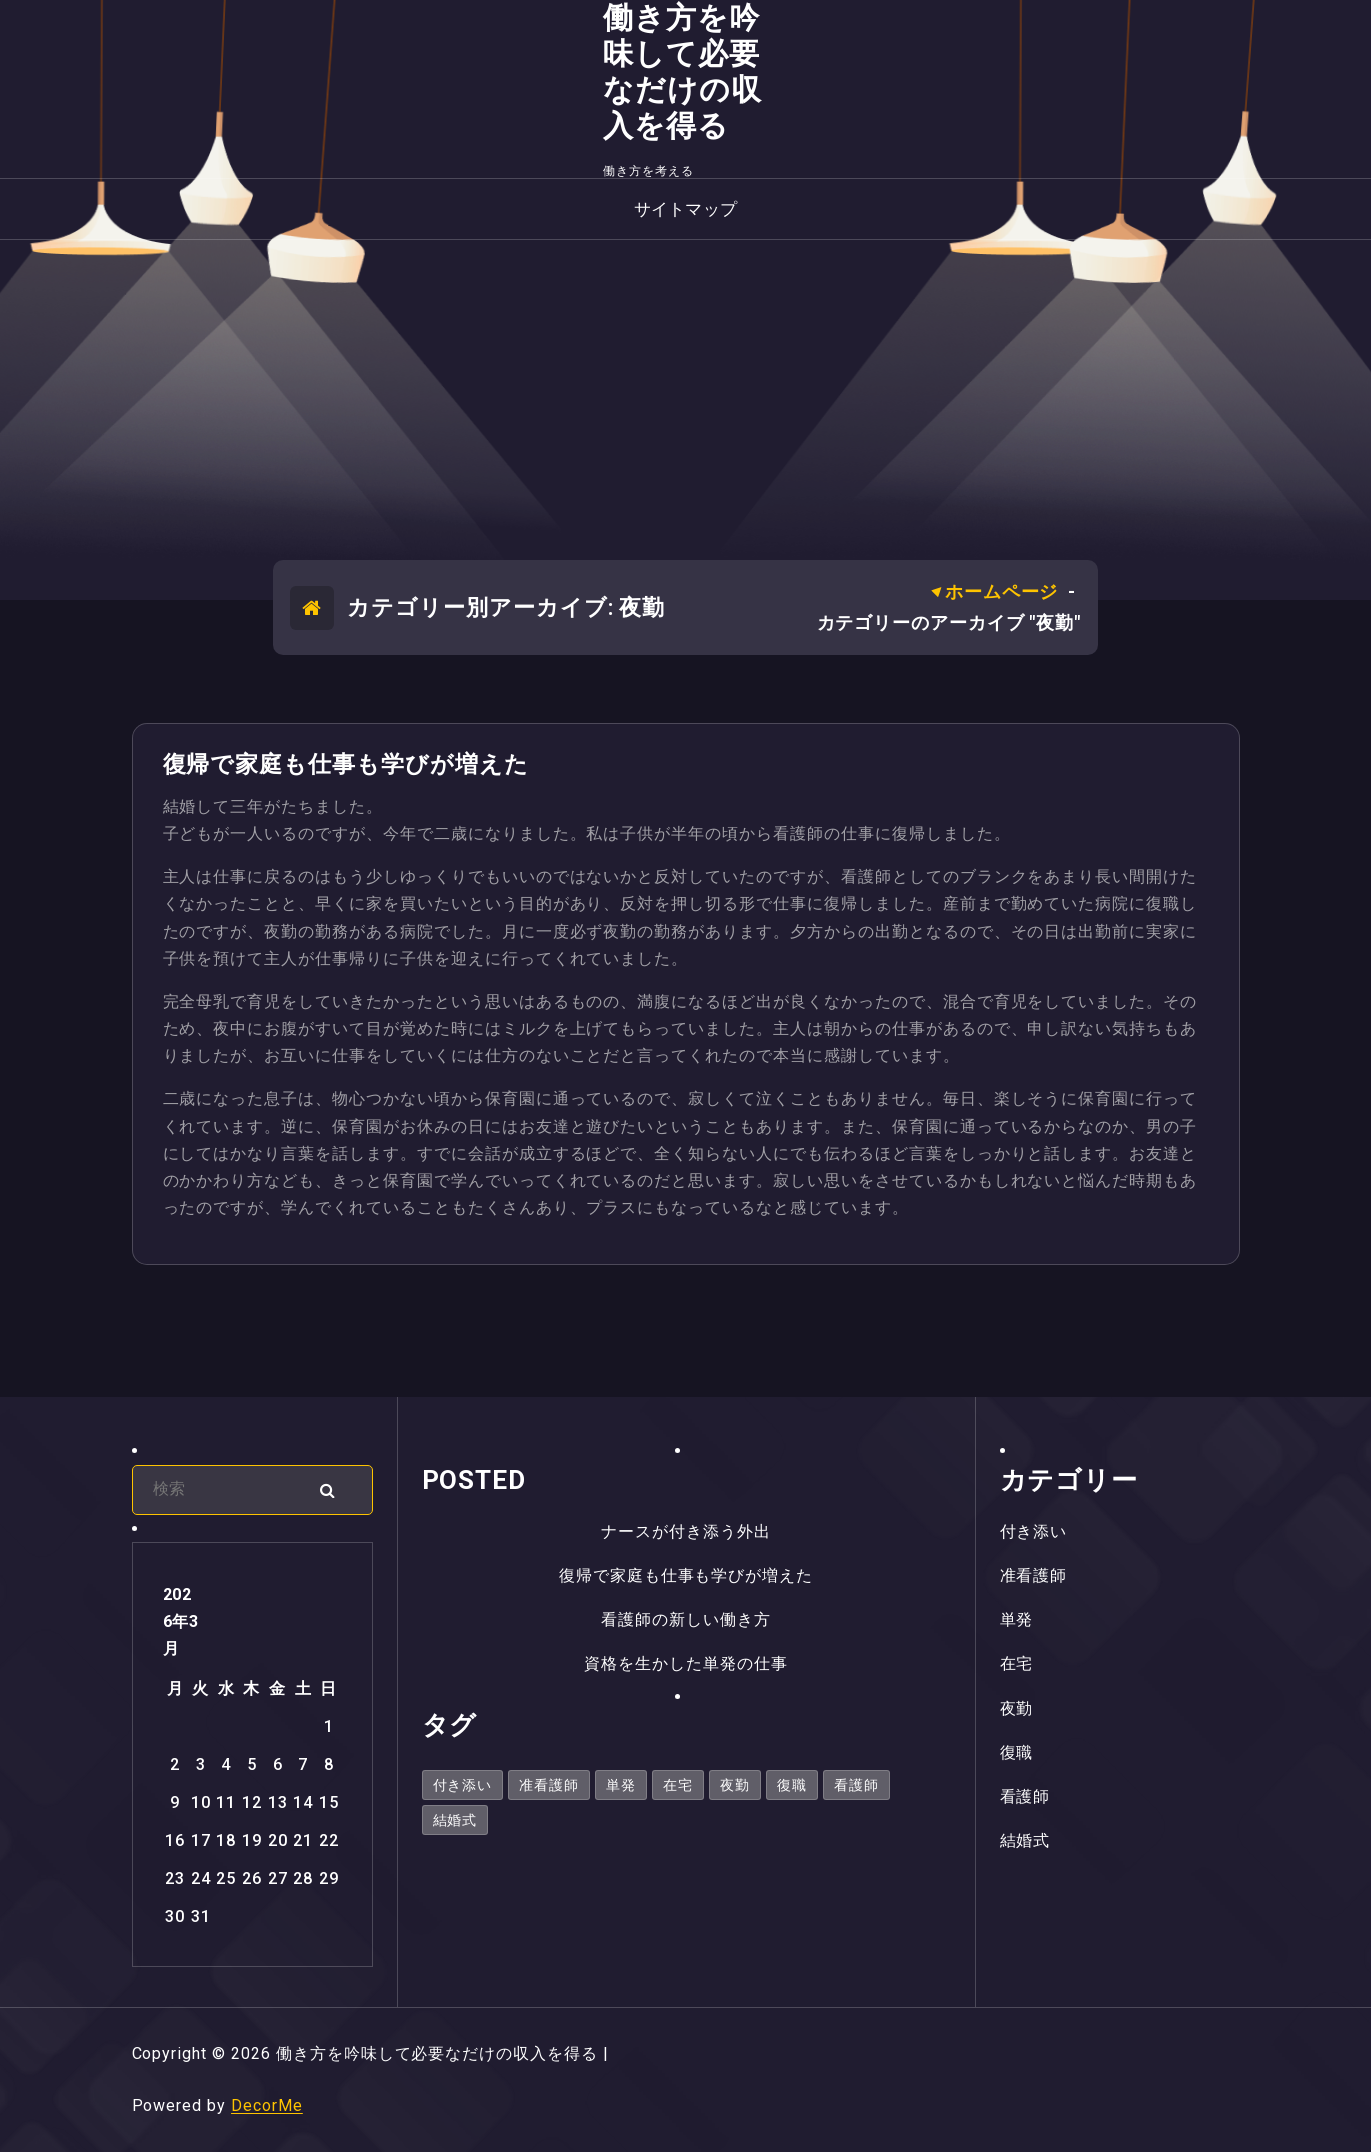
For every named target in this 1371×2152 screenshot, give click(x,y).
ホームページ (1001, 591)
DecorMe (267, 2105)
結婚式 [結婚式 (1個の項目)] (455, 1820)
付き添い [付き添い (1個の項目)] (463, 1785)
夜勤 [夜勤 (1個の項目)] (735, 1785)
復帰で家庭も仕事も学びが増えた (346, 764)
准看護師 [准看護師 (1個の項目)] (549, 1785)
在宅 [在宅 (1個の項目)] (678, 1785)
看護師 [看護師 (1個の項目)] (856, 1785)
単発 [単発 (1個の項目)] (621, 1785)
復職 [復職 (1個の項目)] (792, 1785)
